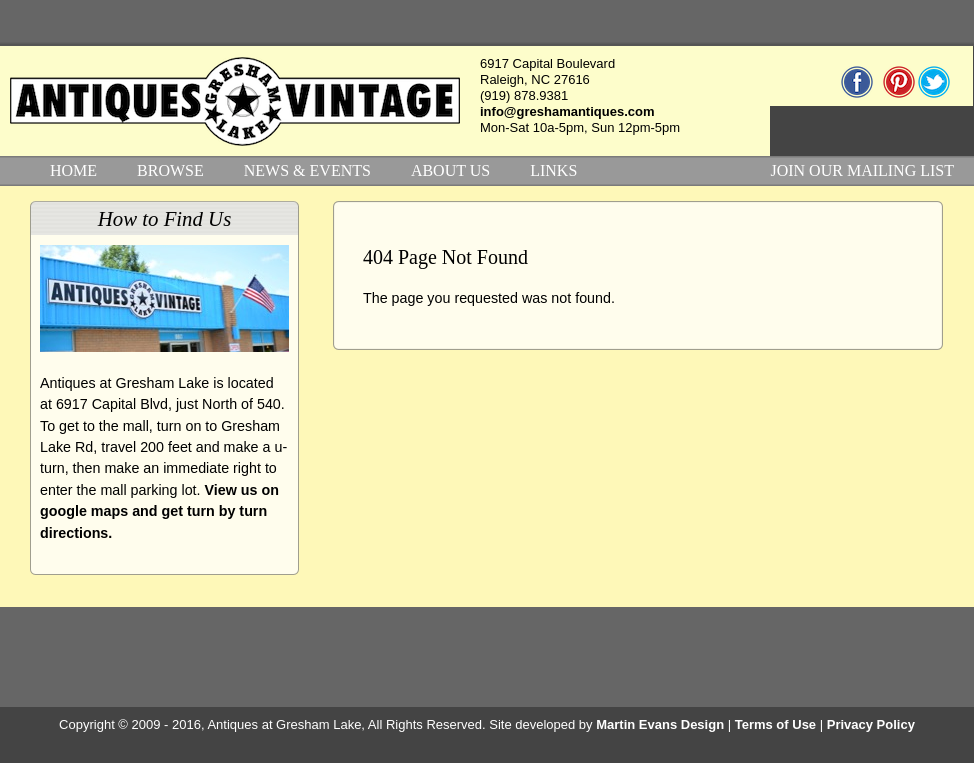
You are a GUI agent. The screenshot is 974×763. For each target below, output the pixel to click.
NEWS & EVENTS (307, 170)
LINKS (553, 170)
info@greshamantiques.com (567, 111)
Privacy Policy (871, 724)
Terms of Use (775, 724)
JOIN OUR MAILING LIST (862, 170)
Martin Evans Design (660, 724)
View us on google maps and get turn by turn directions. (159, 511)
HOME (73, 170)
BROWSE (170, 170)
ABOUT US (450, 170)
